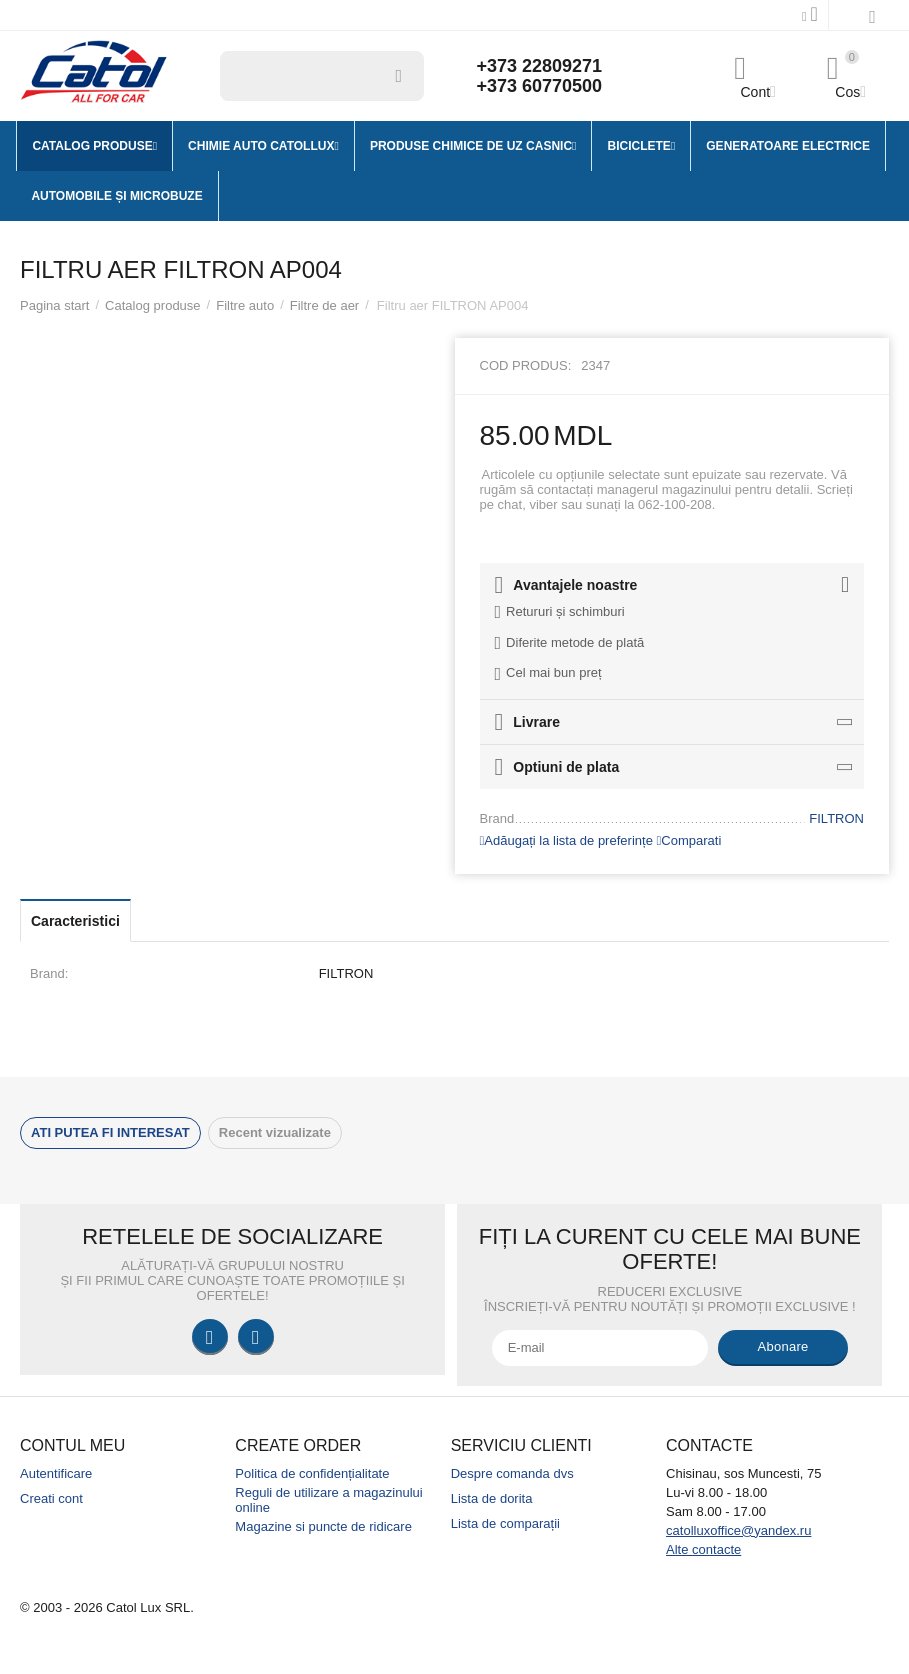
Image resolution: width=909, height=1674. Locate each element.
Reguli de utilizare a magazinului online (328, 1500)
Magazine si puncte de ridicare (323, 1526)
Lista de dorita (492, 1498)
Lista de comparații (505, 1523)
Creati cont (51, 1498)
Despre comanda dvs (512, 1473)
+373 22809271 (539, 66)
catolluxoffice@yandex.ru (738, 1530)
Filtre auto (245, 305)
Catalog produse (153, 305)
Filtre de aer (324, 305)
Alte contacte (703, 1549)
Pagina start (54, 305)
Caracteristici (75, 921)
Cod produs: (526, 365)
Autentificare (56, 1473)
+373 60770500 (539, 86)
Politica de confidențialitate (312, 1473)
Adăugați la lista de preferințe (566, 840)
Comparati (689, 840)
